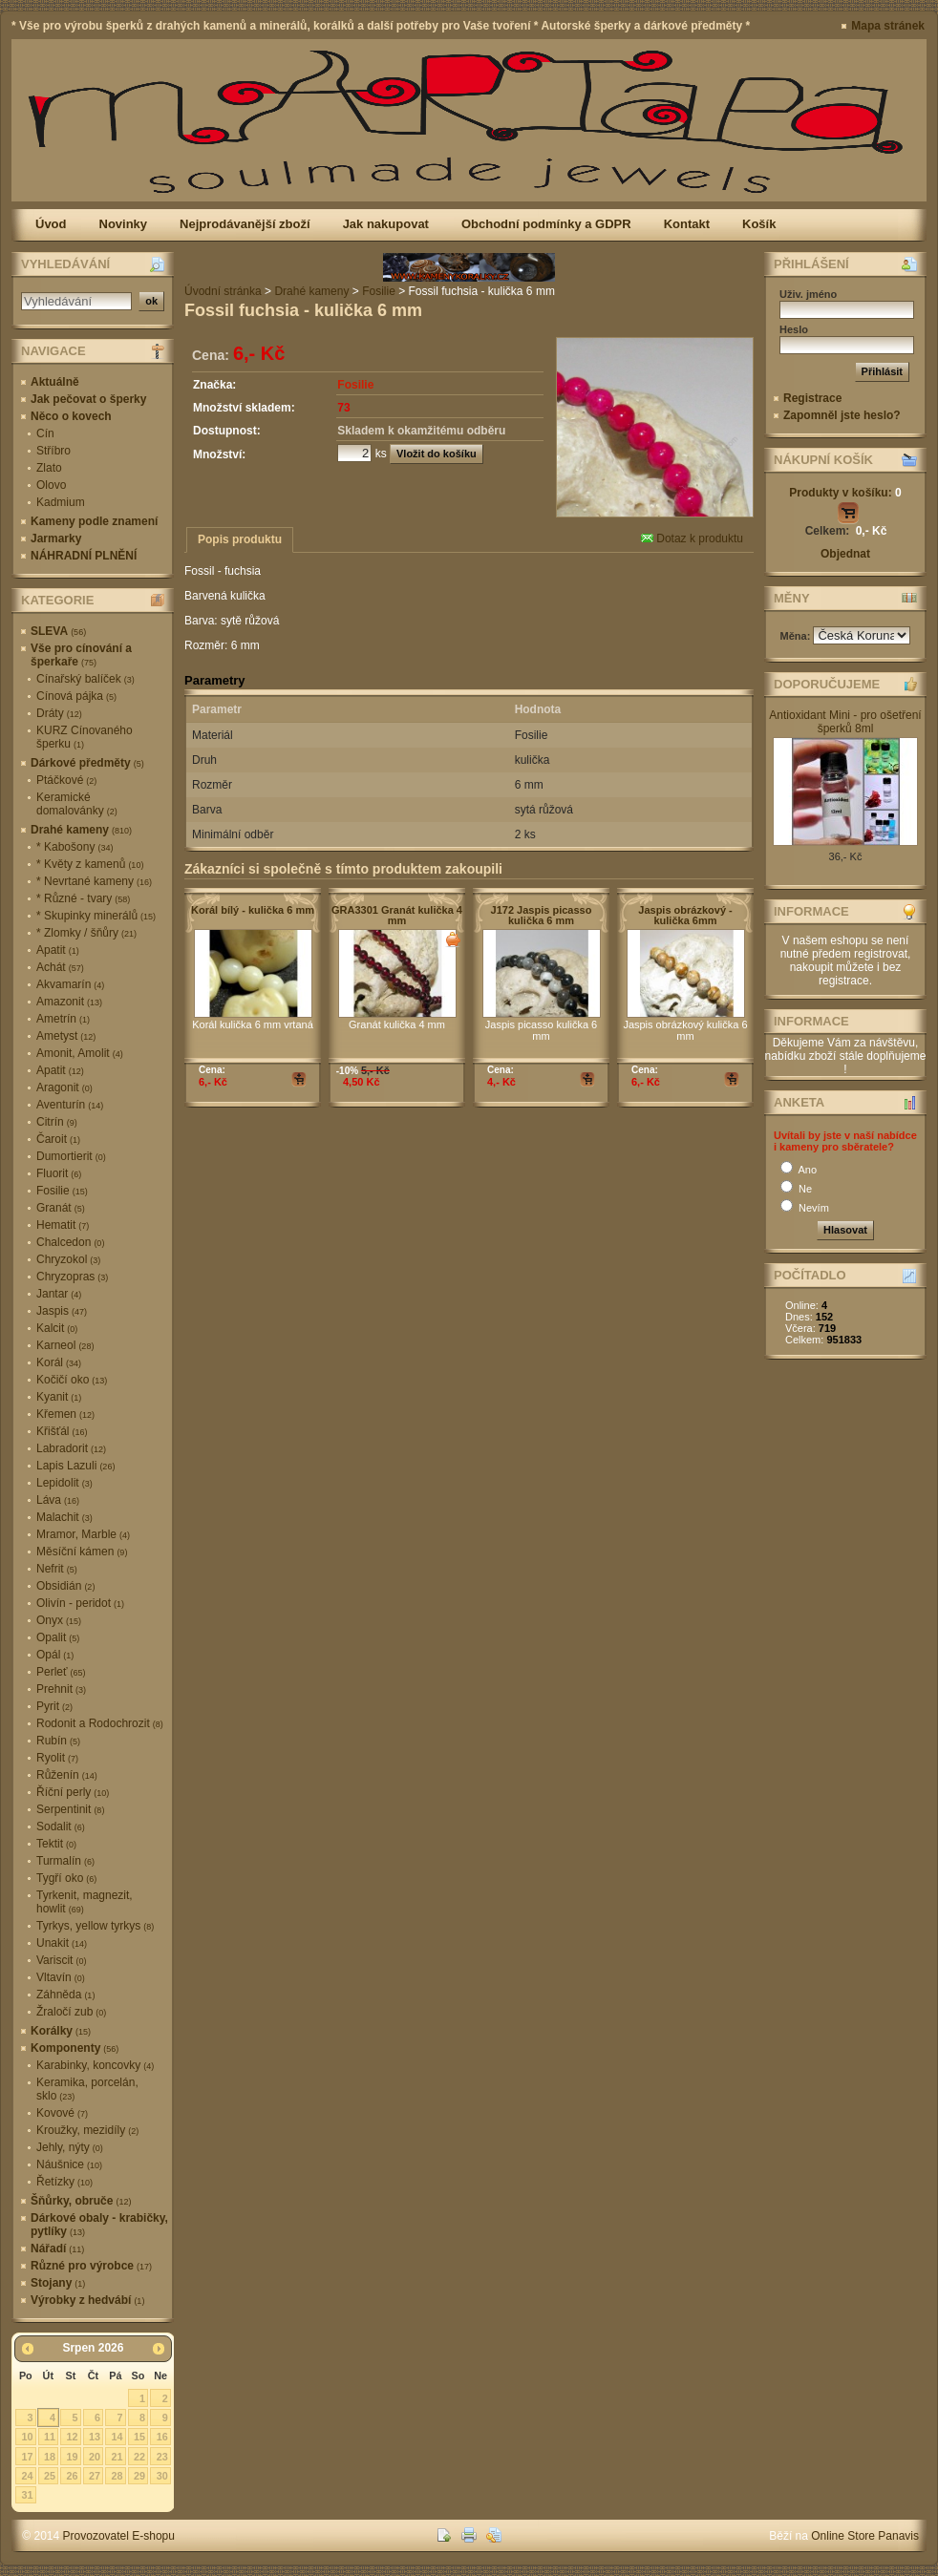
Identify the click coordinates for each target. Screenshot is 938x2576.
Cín (45, 433)
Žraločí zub (71, 2011)
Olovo (51, 485)
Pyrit (54, 1706)
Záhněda (65, 1994)
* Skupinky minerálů (96, 915)
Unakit (61, 1943)
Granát (60, 1207)
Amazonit (69, 1001)
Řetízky (64, 2181)
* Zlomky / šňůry (86, 933)
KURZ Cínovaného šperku (84, 737)
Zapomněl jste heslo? (842, 415)
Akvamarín (70, 984)
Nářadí (57, 2248)
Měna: (797, 636)
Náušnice (69, 2164)
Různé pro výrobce (91, 2265)
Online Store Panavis (865, 2536)
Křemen (65, 1414)
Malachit (64, 1517)
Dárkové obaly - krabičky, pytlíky (99, 2224)
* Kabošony (74, 847)
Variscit (61, 1960)
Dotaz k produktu (692, 538)
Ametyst (66, 1036)
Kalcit (56, 1328)
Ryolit (57, 1757)
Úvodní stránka (223, 291)
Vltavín (60, 1977)
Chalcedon (70, 1242)
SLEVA (58, 631)
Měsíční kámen (81, 1551)
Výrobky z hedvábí (87, 2300)
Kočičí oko (71, 1379)
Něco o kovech (71, 416)
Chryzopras (72, 1276)
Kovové (62, 2113)
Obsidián (65, 1586)
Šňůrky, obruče (81, 2200)
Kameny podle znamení (94, 521)
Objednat (845, 553)
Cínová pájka (76, 696)
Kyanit (58, 1397)
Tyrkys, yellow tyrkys (95, 1925)
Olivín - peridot (80, 1603)
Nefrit (56, 1568)
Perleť (61, 1672)
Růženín (66, 1775)
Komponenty (74, 2048)
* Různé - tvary (83, 898)
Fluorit (58, 1173)
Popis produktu (240, 539)
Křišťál (62, 1431)
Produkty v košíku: (845, 492)
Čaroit (58, 1139)
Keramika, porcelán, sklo (87, 2089)
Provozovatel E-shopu (119, 2536)
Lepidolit (64, 1482)
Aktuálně (55, 382)
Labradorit (71, 1448)
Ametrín (63, 1018)
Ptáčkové (66, 780)
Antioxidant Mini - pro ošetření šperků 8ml (845, 721)
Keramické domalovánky (76, 804)
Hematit (62, 1225)
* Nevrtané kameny (94, 881)
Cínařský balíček (85, 679)
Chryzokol (68, 1259)
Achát (60, 967)
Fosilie (62, 1190)
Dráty (59, 713)
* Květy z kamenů (89, 864)
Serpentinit (70, 1809)
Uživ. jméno (808, 294)
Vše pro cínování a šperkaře (81, 655)
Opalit (57, 1637)
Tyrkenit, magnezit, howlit (84, 1902)
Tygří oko (66, 1878)
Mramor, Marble (83, 1534)
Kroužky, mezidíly (87, 2130)
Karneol (65, 1345)
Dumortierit (71, 1156)
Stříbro (53, 450)
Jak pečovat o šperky (88, 399)
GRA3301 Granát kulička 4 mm (396, 915)
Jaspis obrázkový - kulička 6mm (685, 915)
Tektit (56, 1843)
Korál (58, 1362)
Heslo (793, 329)
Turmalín (65, 1861)
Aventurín (69, 1104)
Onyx (58, 1620)
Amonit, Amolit (79, 1053)
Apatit (57, 950)
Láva (57, 1500)
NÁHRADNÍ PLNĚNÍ (84, 555)
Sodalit (60, 1826)
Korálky (61, 2031)
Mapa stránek (888, 25)
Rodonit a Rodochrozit (99, 1723)
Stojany (58, 2283)
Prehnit (61, 1689)
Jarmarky (56, 538)
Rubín (58, 1740)
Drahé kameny (81, 829)
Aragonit (64, 1087)
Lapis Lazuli (75, 1465)
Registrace (812, 398)
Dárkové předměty (87, 763)
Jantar (58, 1293)
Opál (55, 1654)
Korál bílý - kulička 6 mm (252, 910)
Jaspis (61, 1311)
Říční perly (72, 1792)
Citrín (56, 1122)
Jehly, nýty (69, 2147)
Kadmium (60, 502)
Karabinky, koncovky (95, 2065)
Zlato (49, 468)
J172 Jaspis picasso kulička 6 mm (541, 915)
